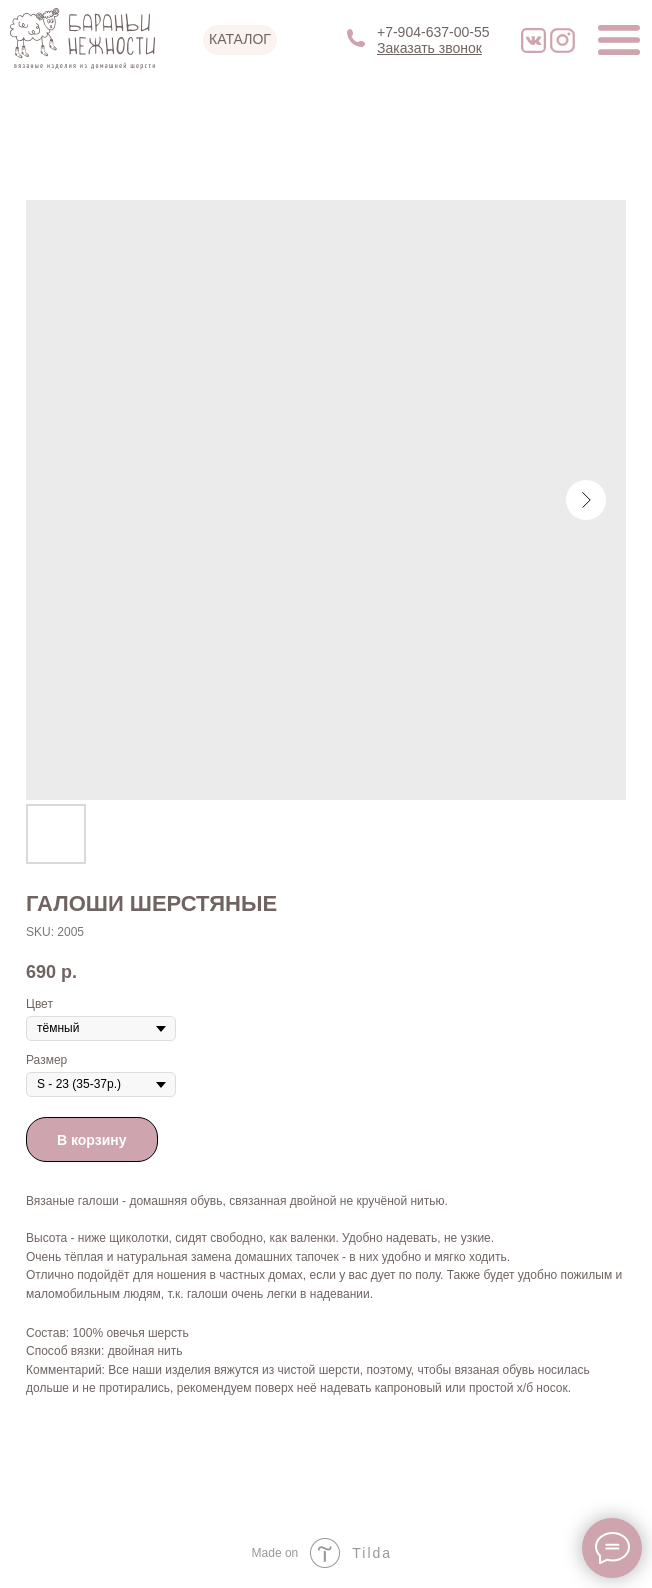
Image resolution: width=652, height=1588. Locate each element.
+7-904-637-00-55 (433, 32)
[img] (533, 40)
